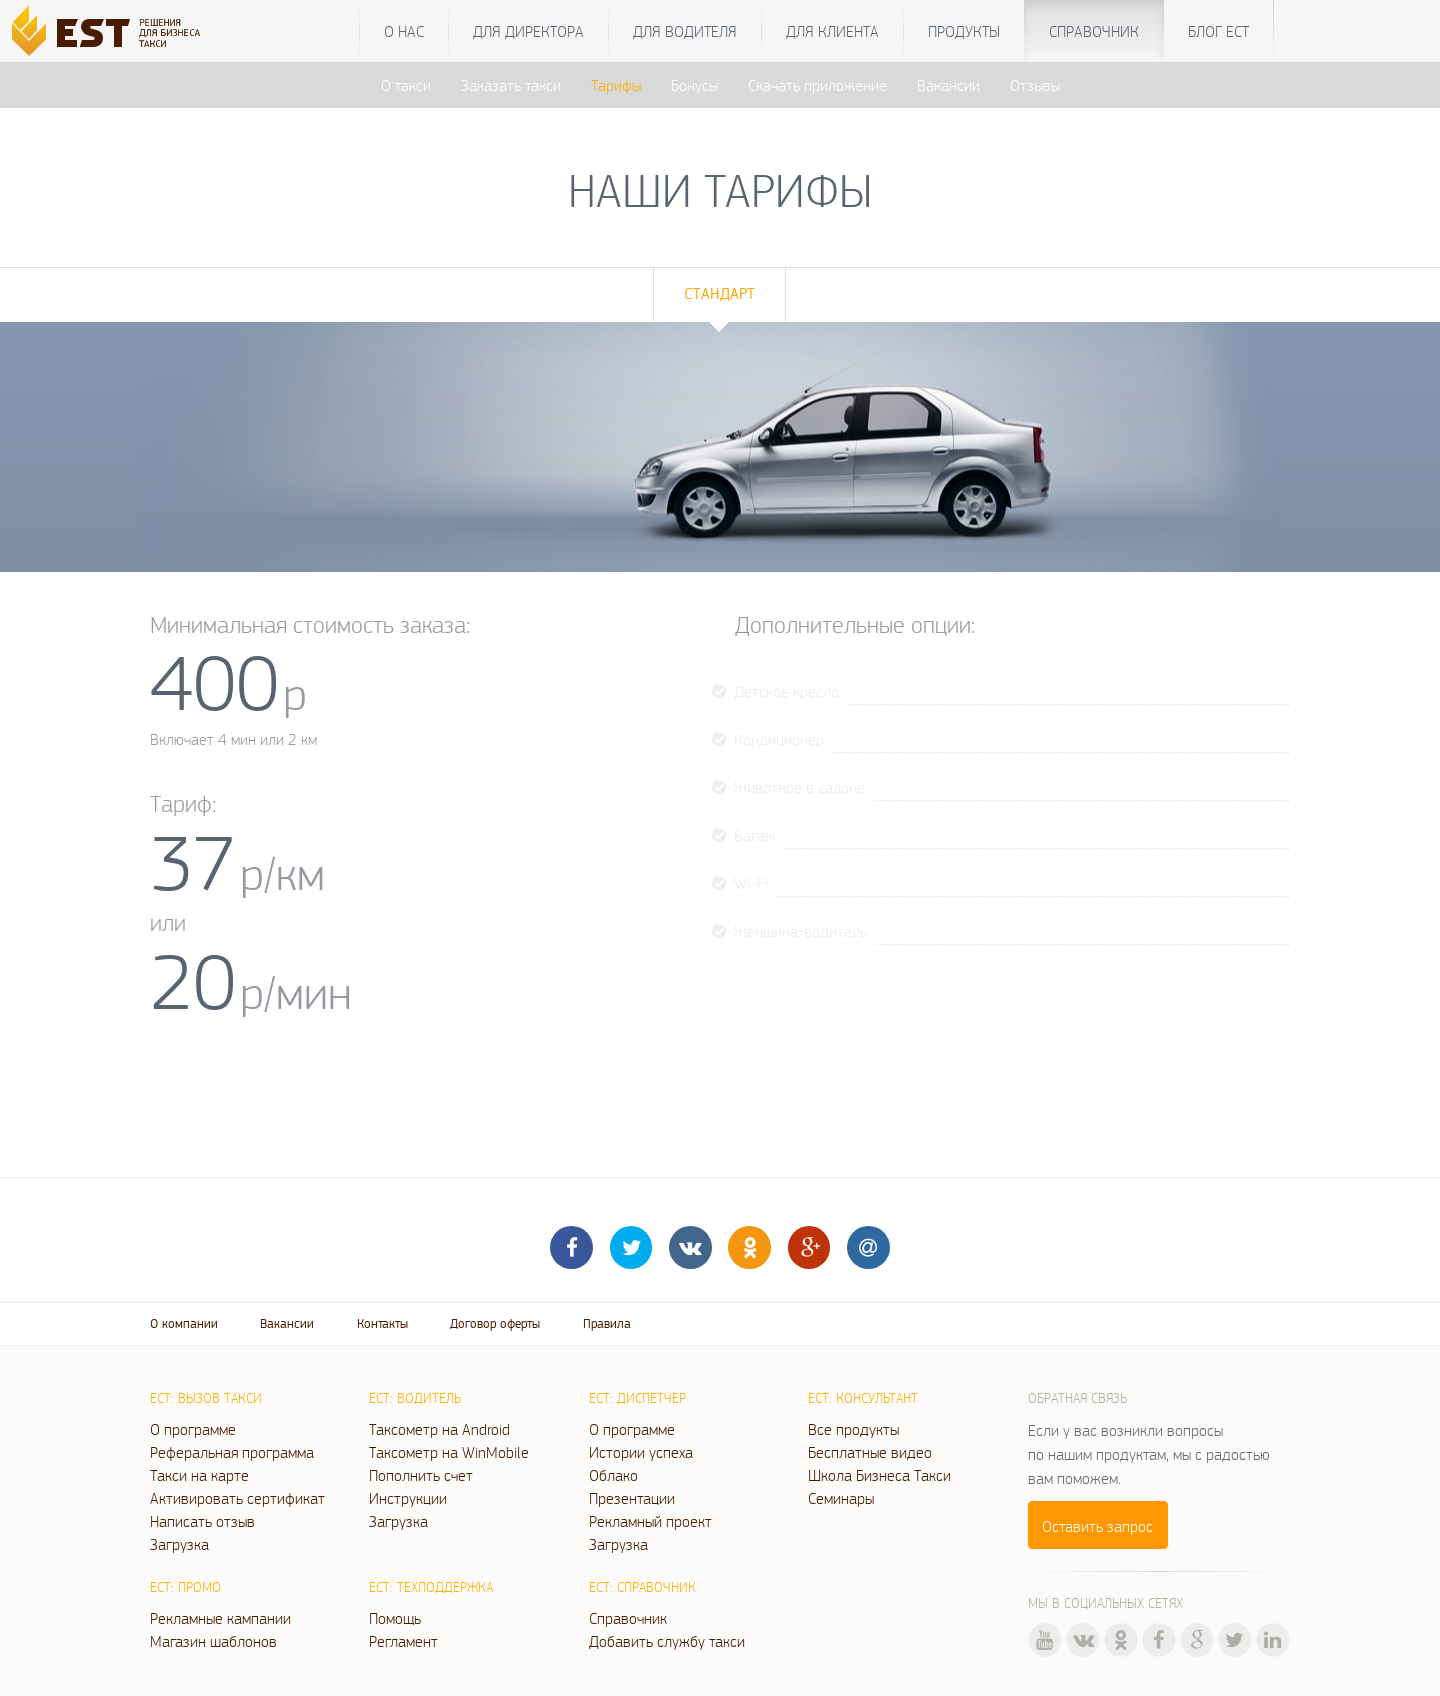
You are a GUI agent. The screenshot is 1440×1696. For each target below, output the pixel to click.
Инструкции (408, 1498)
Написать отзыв (202, 1521)
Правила (607, 1323)
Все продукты (853, 1429)
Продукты (964, 31)
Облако (613, 1475)
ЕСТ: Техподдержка (431, 1587)
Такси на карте (199, 1475)
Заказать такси (511, 85)
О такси (406, 85)
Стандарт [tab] (719, 293)
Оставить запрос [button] (1097, 1526)
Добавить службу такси (667, 1641)
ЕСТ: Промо (185, 1587)
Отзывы (1035, 85)
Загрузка (179, 1544)
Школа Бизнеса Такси (879, 1475)
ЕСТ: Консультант (863, 1398)
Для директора (528, 31)
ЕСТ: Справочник (642, 1587)
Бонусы (694, 85)
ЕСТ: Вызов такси (206, 1398)
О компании (184, 1323)
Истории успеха (641, 1452)
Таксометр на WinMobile (449, 1452)
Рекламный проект (650, 1521)
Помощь (395, 1618)
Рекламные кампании (220, 1618)
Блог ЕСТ (1218, 31)
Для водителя (685, 31)
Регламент (403, 1641)
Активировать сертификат (237, 1498)
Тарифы (616, 85)
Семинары (841, 1498)
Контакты (382, 1323)
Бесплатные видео (870, 1452)
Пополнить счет (421, 1475)
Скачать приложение (817, 85)
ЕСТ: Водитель (415, 1398)
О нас (404, 31)
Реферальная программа (232, 1452)
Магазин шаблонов (213, 1641)
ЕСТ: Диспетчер (637, 1398)
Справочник (1094, 31)
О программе (193, 1429)
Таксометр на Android (439, 1429)
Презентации (632, 1498)
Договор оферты (495, 1323)
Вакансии (948, 85)
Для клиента (832, 31)
